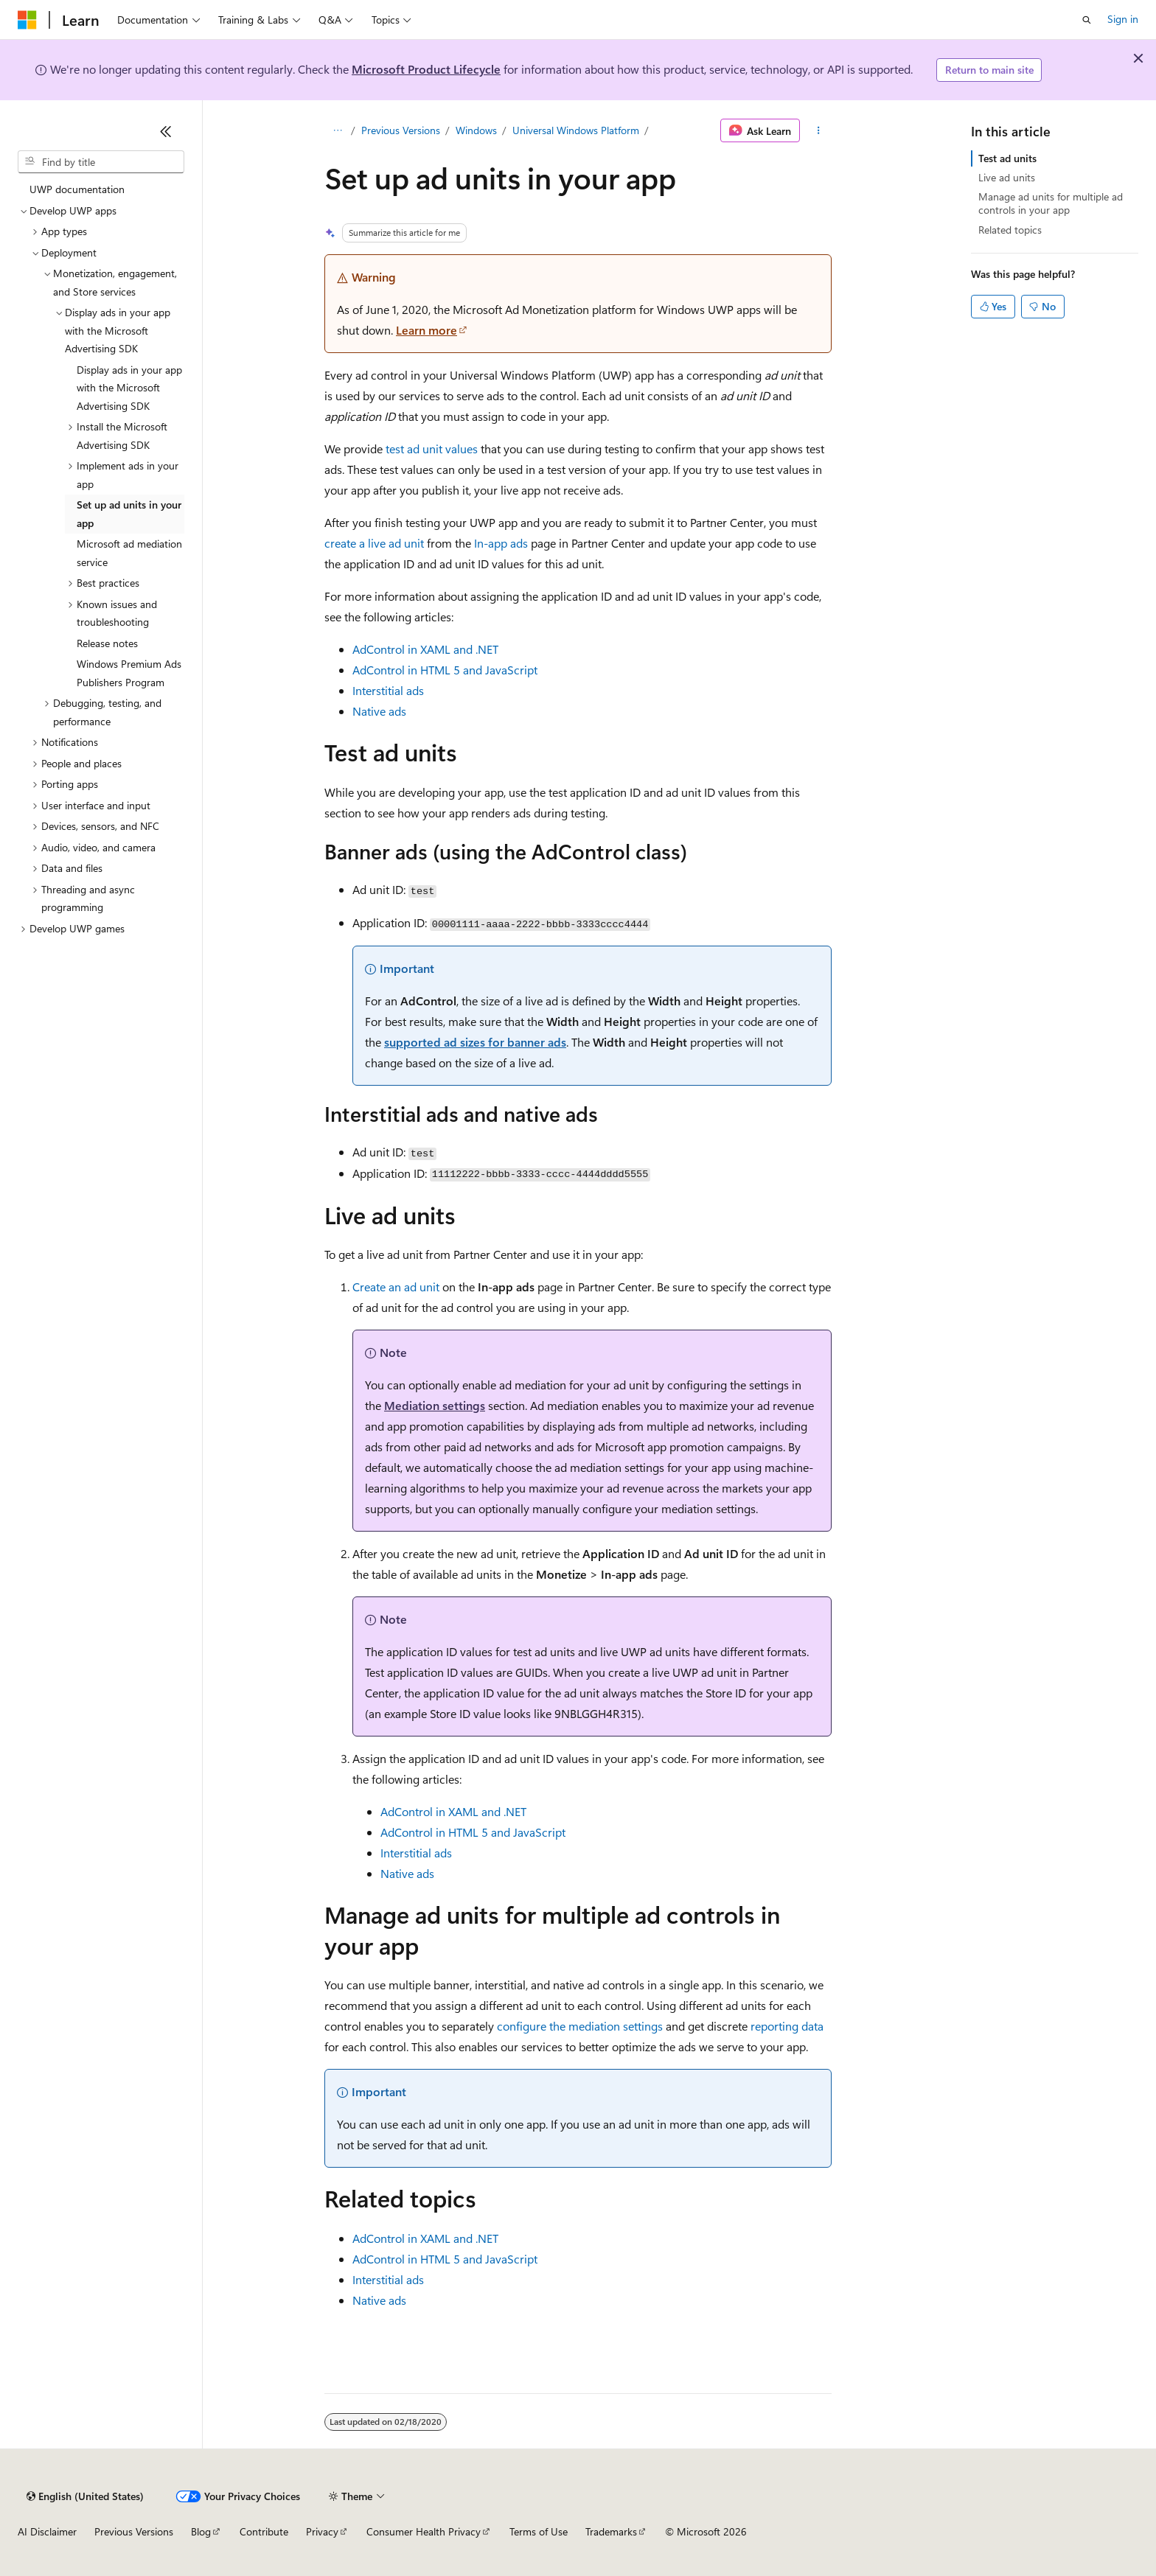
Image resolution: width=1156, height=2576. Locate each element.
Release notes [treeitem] (107, 643)
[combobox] (101, 162)
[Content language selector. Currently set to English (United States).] (85, 2496)
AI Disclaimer (47, 2531)
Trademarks (611, 2531)
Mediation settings (434, 1405)
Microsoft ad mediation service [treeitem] (129, 553)
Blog (201, 2531)
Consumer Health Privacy (423, 2531)
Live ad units (1006, 177)
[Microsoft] (27, 19)
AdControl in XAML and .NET (425, 649)
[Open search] (1086, 20)
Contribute (264, 2531)
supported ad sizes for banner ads (475, 1042)
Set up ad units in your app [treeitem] (129, 514)
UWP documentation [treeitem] (77, 189)
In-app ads (501, 543)
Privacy (322, 2531)
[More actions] (819, 130)
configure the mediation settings (580, 2026)
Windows (476, 130)
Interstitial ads (388, 690)
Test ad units (1007, 158)
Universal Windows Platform (575, 130)
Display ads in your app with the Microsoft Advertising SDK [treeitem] (129, 388)
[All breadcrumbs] (337, 130)
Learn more (426, 330)
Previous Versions (400, 130)
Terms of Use (538, 2531)
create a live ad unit (374, 543)
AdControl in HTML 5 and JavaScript (444, 669)
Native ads (379, 711)
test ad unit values (432, 448)
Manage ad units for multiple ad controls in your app (1050, 203)
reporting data (787, 2026)
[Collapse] (165, 131)
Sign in (1122, 19)
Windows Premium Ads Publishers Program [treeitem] (129, 673)
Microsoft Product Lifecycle (426, 69)
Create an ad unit (395, 1286)
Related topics (1010, 230)
